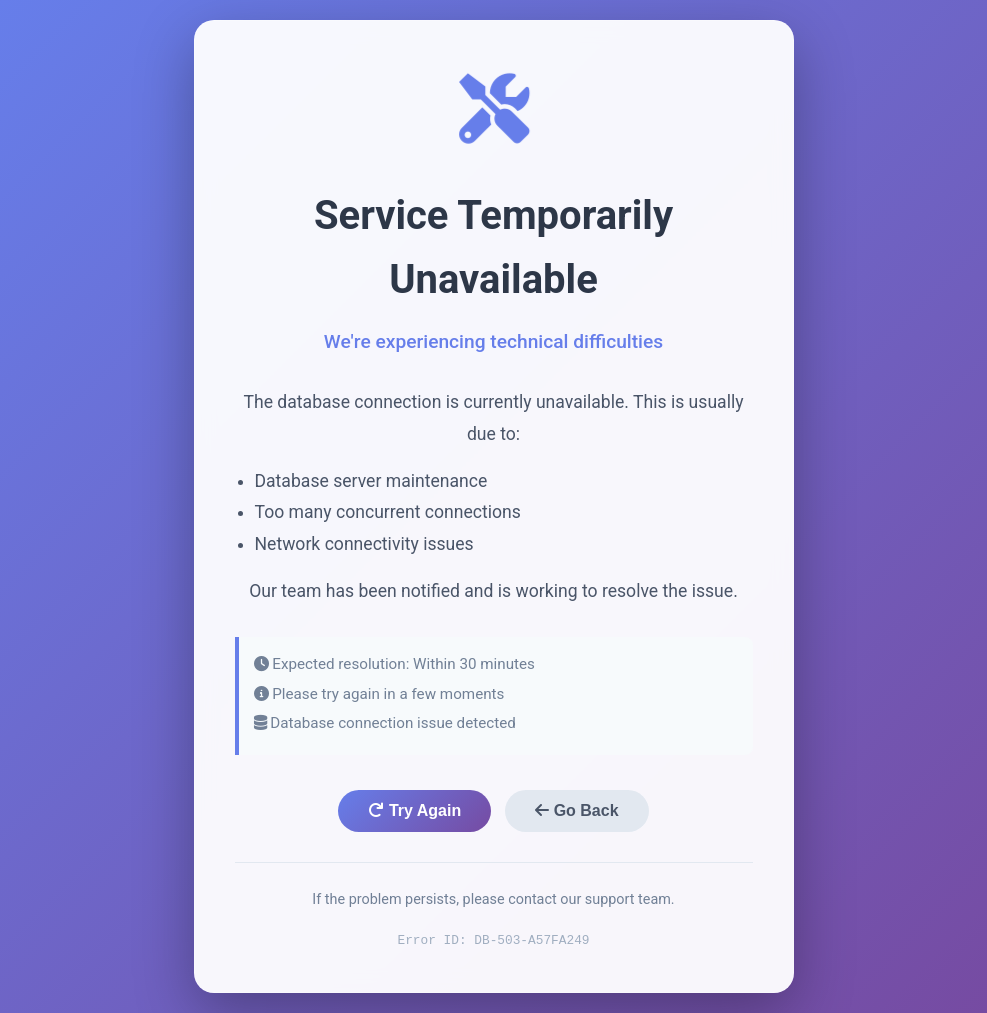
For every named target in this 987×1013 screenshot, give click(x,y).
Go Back (576, 810)
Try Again (414, 810)
